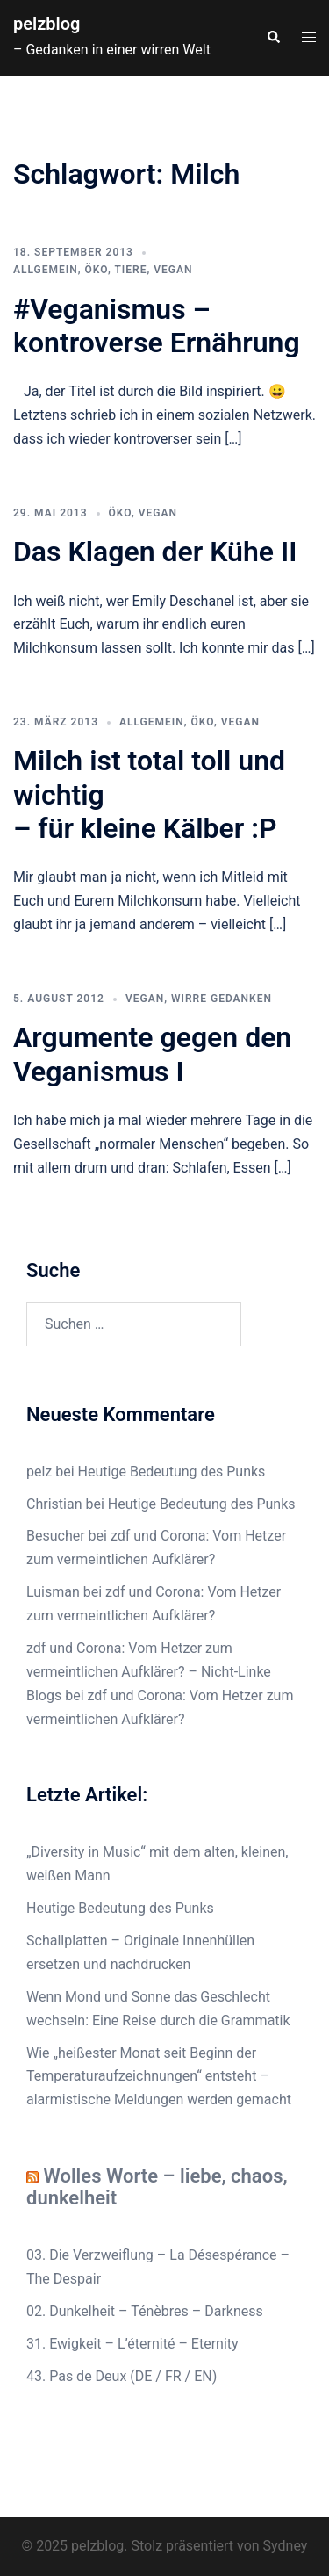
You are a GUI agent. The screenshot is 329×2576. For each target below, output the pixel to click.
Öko (96, 269)
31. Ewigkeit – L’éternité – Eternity (132, 2343)
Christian (54, 1504)
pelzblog (46, 23)
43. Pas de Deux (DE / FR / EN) (121, 2376)
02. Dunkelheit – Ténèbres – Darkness (144, 2311)
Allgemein (45, 269)
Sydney (285, 2545)
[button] (273, 38)
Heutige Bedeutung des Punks (172, 1471)
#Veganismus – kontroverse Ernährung (156, 325)
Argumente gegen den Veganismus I (152, 1054)
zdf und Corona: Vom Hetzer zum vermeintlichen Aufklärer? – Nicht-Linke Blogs (148, 1672)
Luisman (53, 1592)
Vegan (173, 269)
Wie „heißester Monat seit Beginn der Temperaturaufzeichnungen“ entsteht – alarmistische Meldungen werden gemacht (158, 2077)
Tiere (130, 269)
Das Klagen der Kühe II (155, 551)
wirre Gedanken (221, 998)
